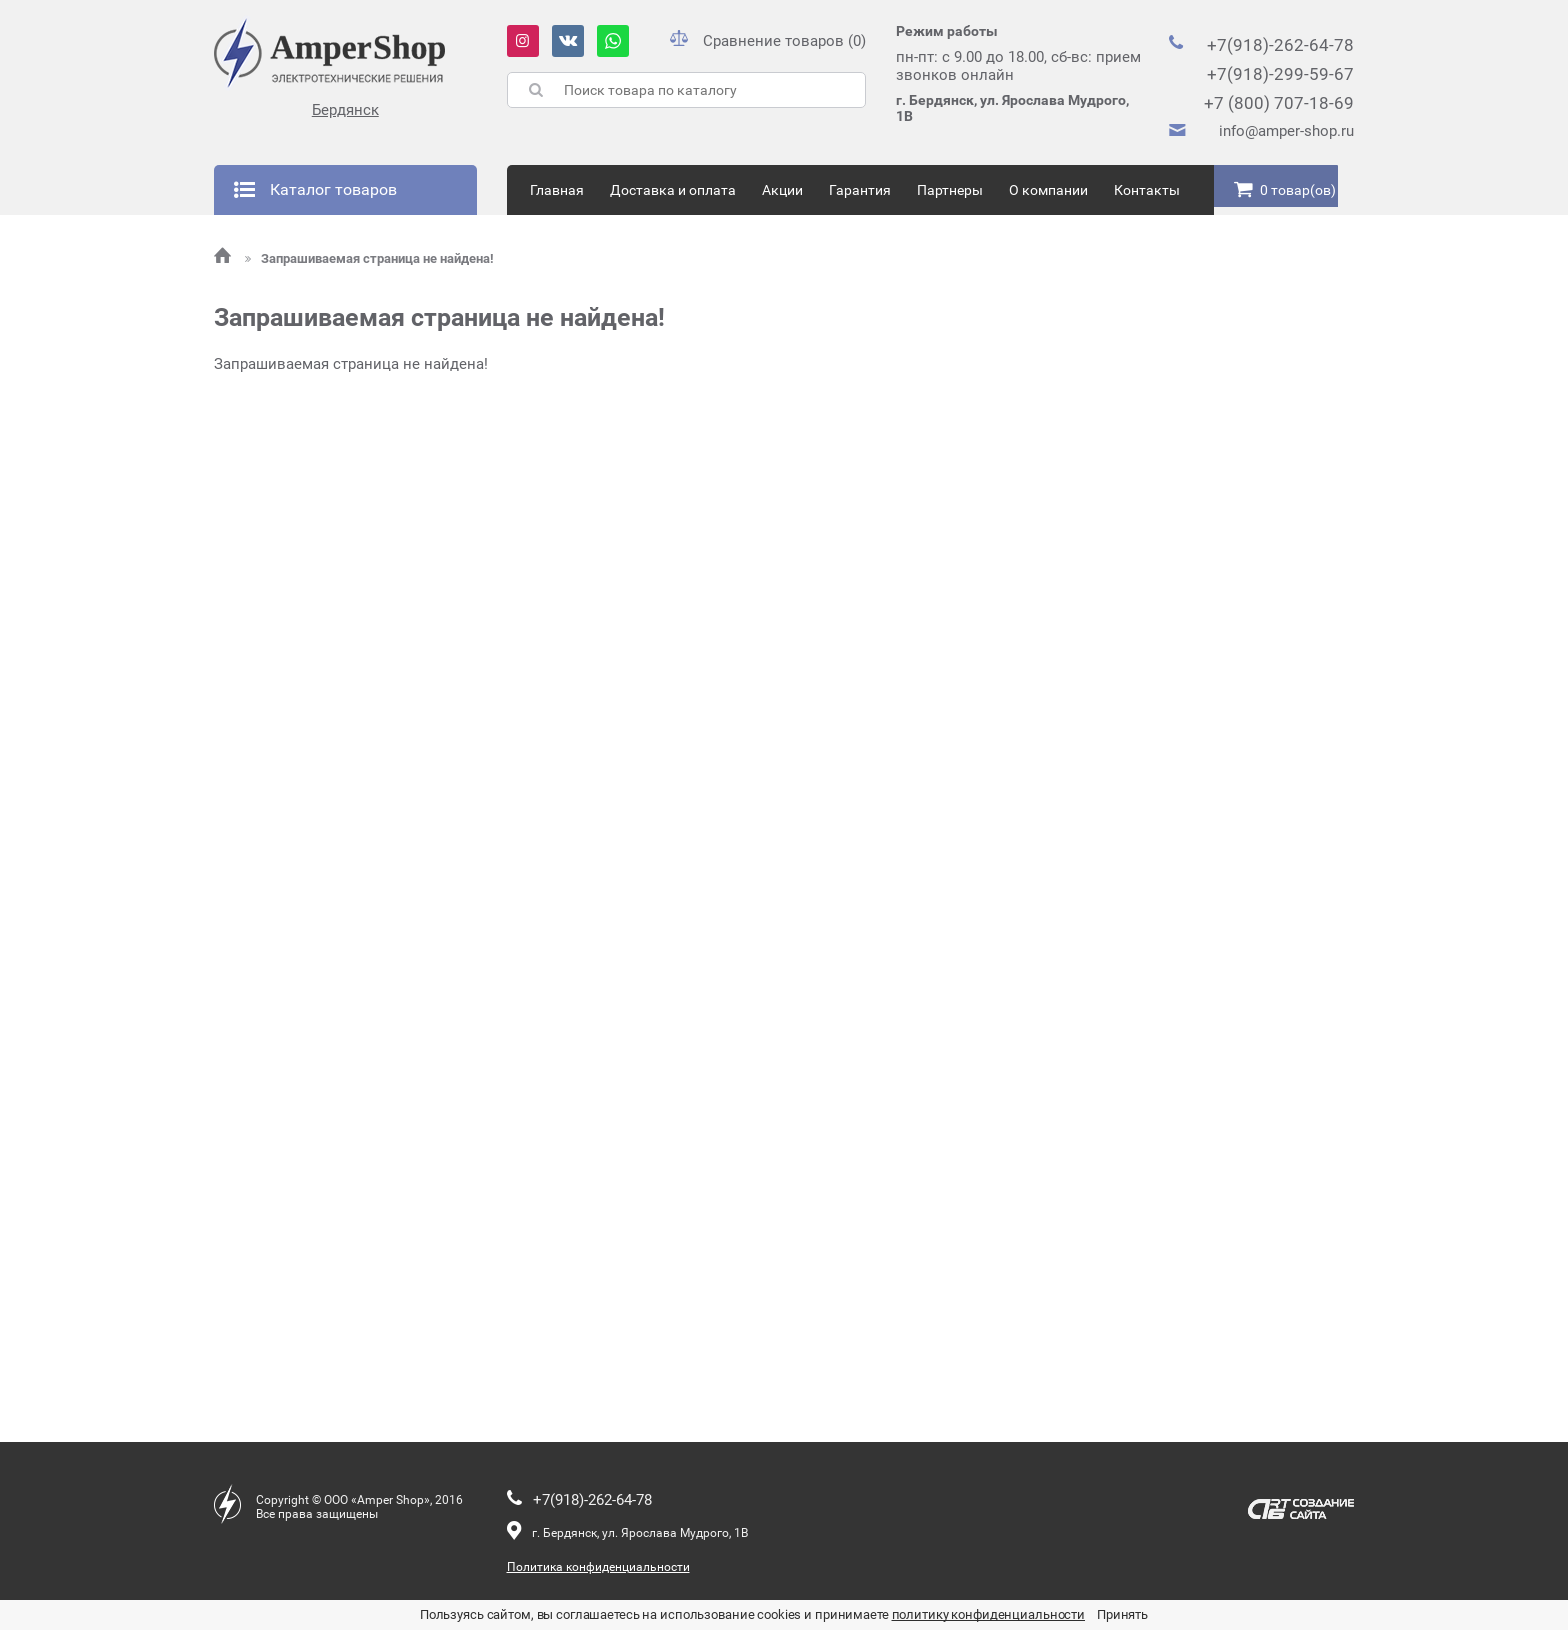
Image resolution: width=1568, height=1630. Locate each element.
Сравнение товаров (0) (768, 41)
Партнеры (950, 190)
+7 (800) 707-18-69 (1279, 103)
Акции (782, 190)
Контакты (1147, 190)
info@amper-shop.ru (1286, 131)
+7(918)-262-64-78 (1280, 45)
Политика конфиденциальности (598, 1567)
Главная (557, 190)
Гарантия (860, 190)
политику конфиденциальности (989, 1614)
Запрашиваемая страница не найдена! (369, 258)
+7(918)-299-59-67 (1280, 74)
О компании (1048, 190)
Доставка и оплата (673, 190)
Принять (1122, 1614)
